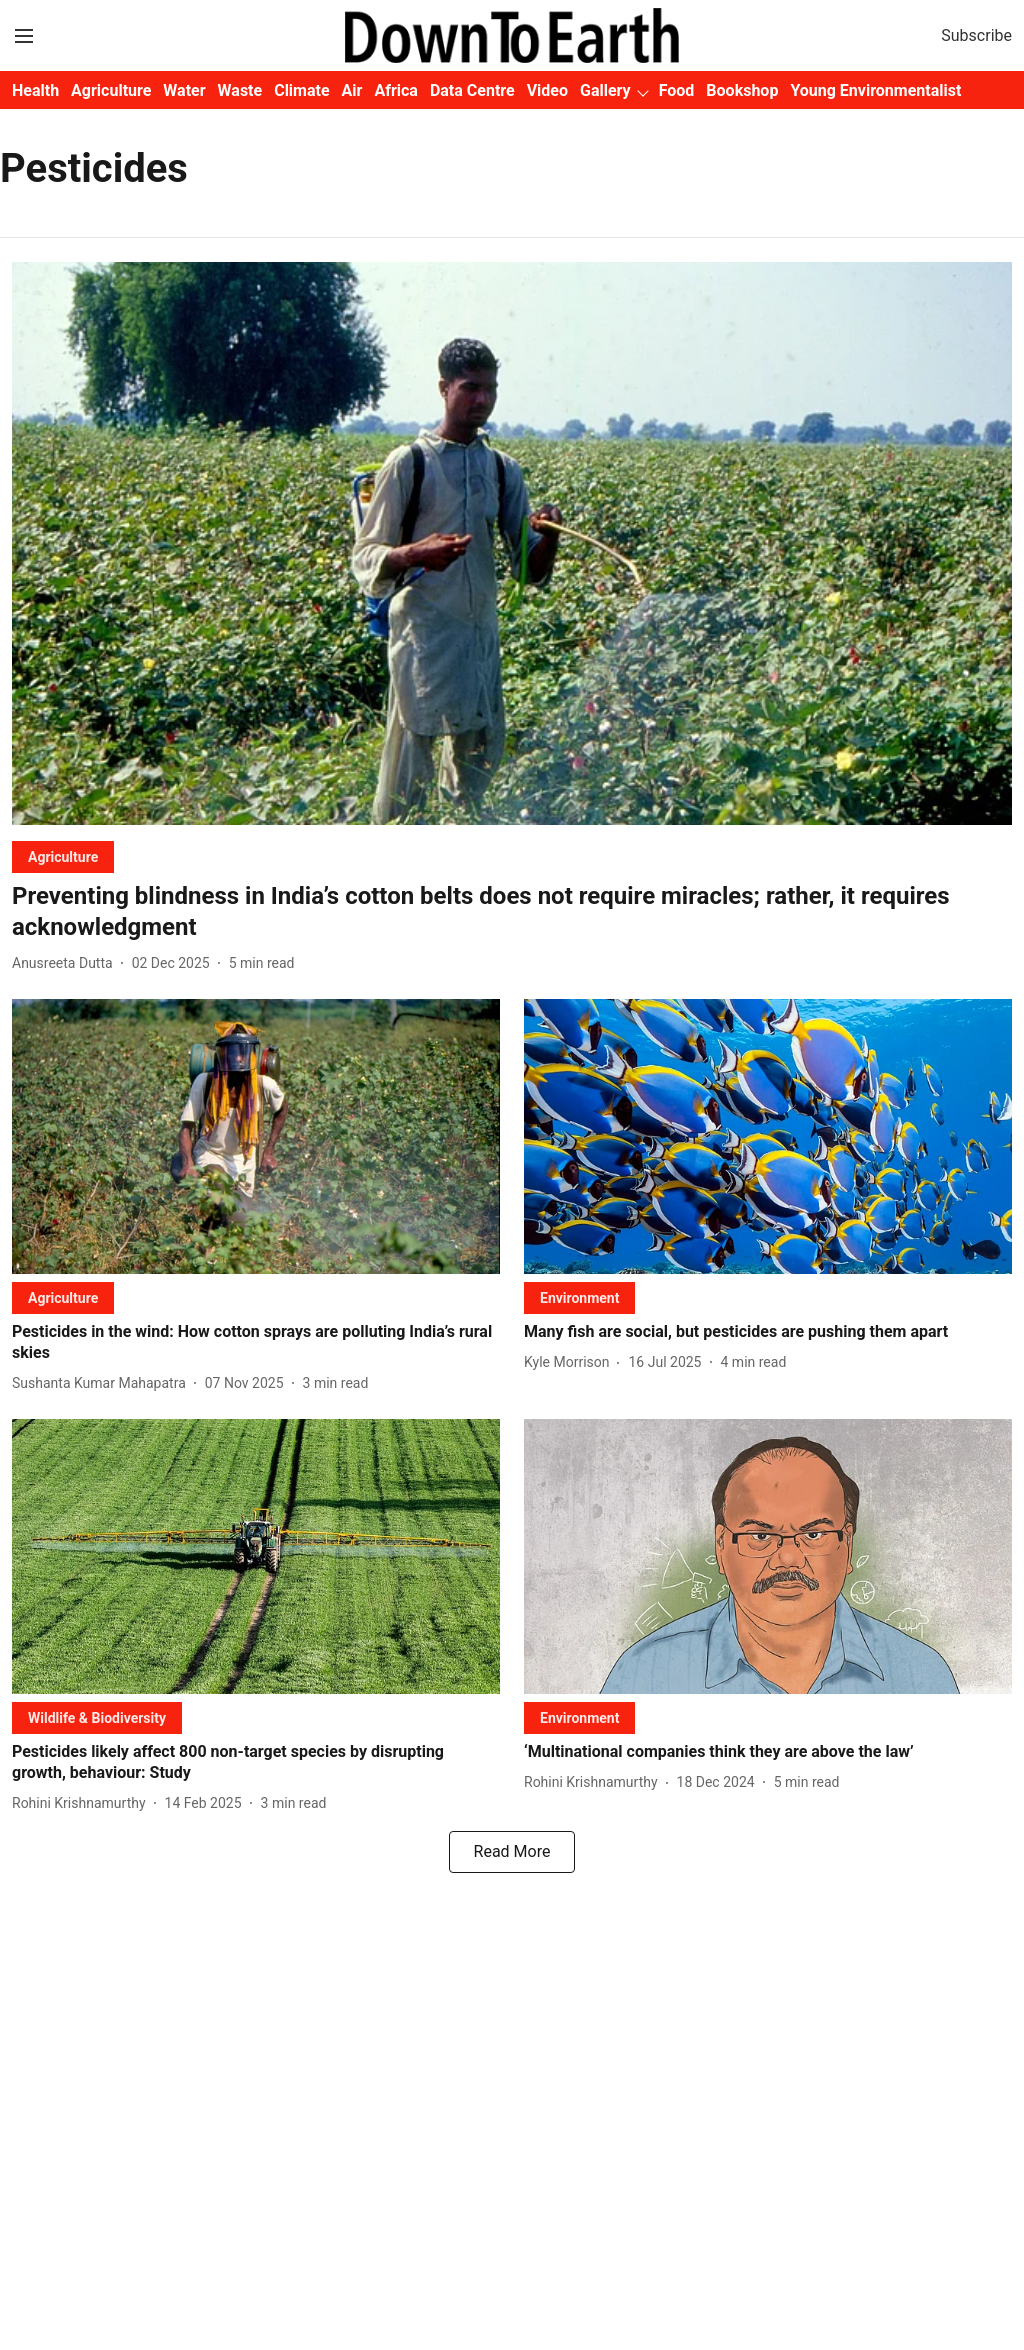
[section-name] (63, 856)
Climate (301, 90)
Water (184, 90)
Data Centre (472, 90)
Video (547, 90)
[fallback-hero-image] (512, 543)
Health (35, 90)
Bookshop (742, 90)
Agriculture (111, 90)
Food (677, 90)
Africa (395, 90)
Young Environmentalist (875, 90)
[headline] (512, 912)
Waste (240, 90)
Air (352, 90)
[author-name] (66, 963)
